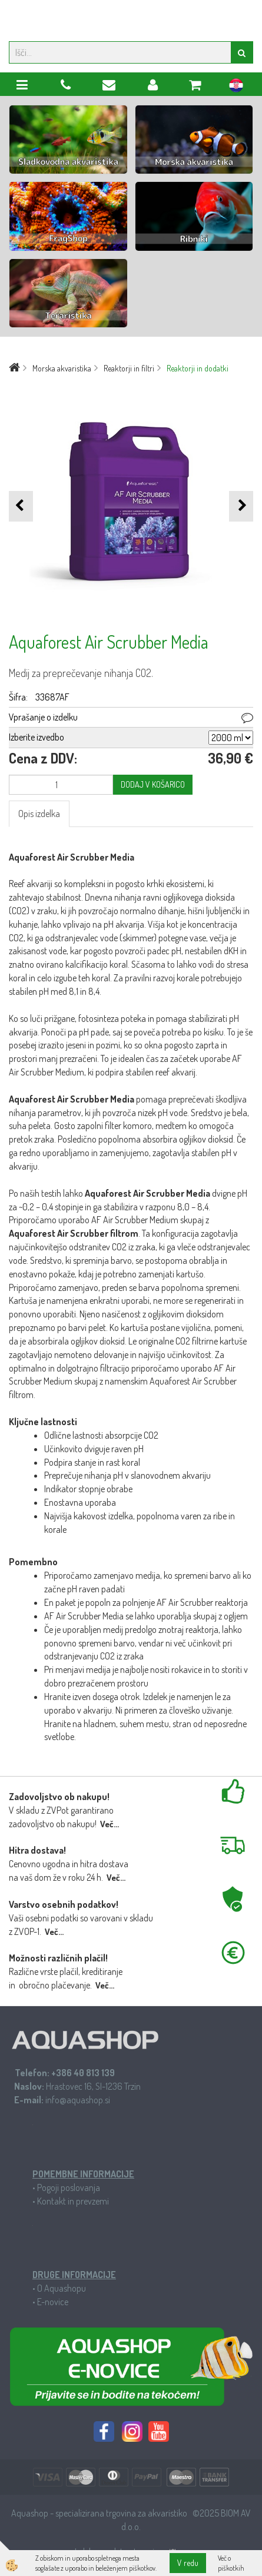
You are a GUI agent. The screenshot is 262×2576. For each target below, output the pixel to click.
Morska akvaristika (61, 368)
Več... (109, 1824)
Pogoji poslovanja (68, 2187)
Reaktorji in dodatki (197, 368)
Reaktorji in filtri (129, 368)
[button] (241, 506)
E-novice (52, 2302)
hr (236, 87)
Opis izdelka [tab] (39, 813)
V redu (187, 2563)
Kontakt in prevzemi (73, 2201)
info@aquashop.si (77, 2100)
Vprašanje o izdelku (43, 717)
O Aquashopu (61, 2288)
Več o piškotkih (231, 2563)
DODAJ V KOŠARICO (153, 784)
